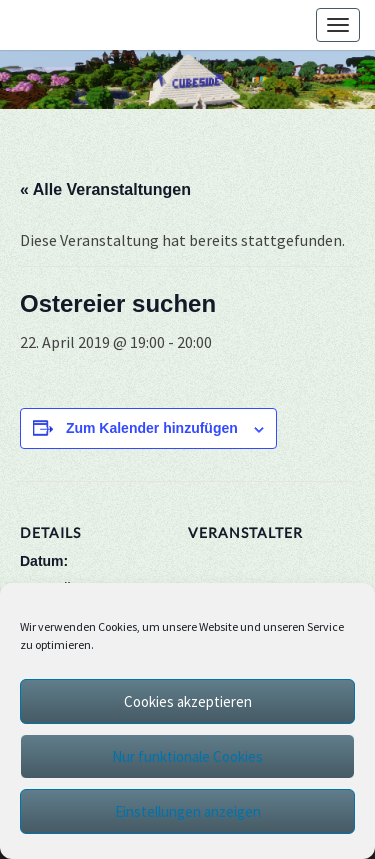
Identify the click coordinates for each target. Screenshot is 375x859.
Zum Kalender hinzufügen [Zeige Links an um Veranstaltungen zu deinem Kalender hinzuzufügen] (152, 428)
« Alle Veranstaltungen (105, 189)
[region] (187, 79)
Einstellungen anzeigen (188, 811)
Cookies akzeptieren (188, 701)
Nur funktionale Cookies (187, 756)
